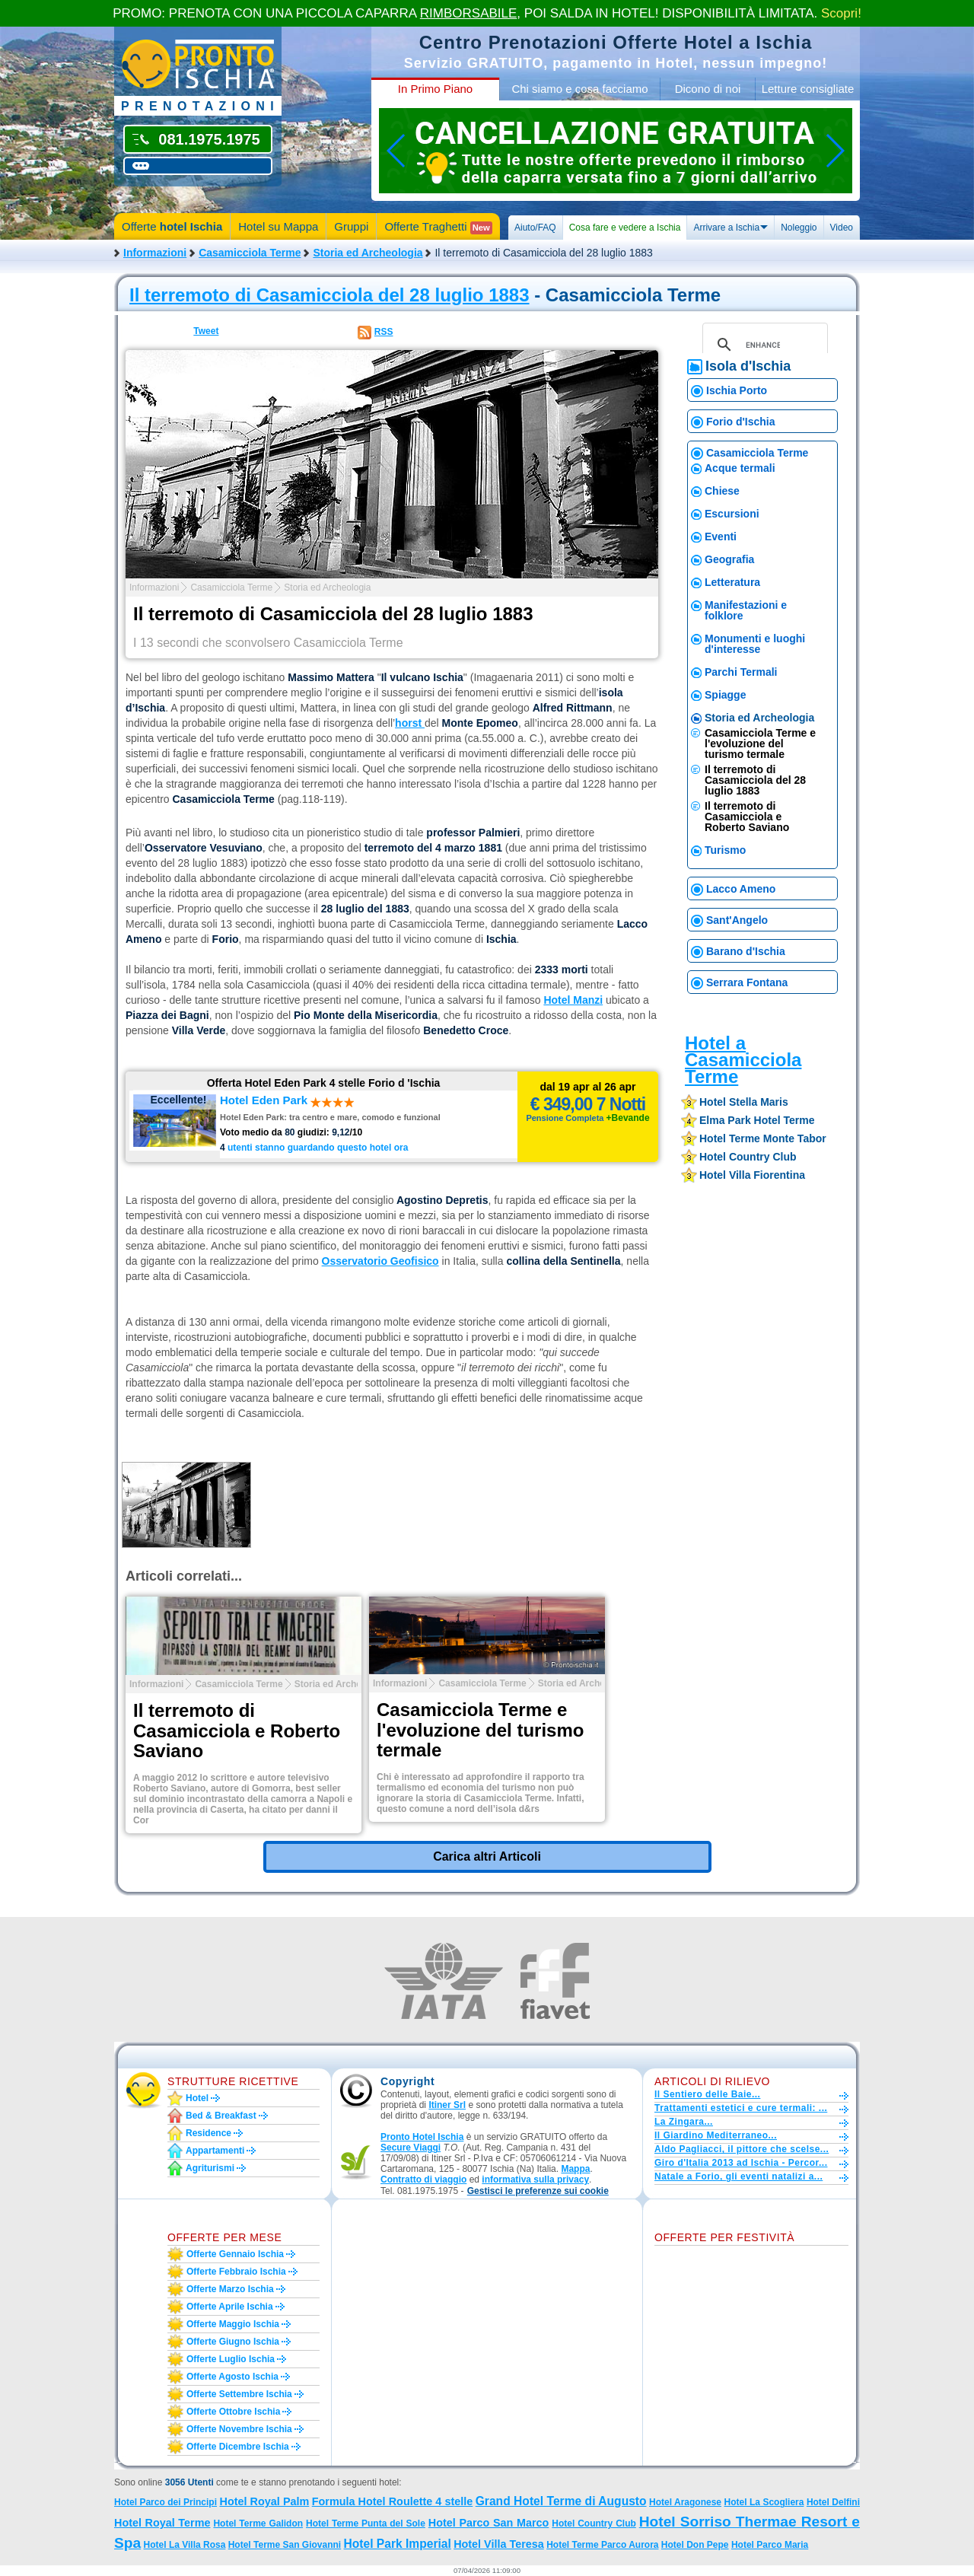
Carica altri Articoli (487, 1856)
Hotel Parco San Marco (488, 2523)
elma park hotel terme (756, 1120)
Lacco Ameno (740, 889)
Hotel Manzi (573, 1000)
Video (841, 227)
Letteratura (732, 582)
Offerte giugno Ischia (232, 2341)
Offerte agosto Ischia (232, 2376)
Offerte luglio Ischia (230, 2359)
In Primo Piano (435, 88)
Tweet (205, 331)
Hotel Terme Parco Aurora (602, 2544)
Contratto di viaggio (423, 2179)
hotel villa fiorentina (752, 1175)
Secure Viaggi (410, 2147)
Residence (208, 2133)
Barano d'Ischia (745, 951)
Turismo (725, 850)
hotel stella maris (743, 1102)
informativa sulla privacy (535, 2179)
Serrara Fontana (747, 982)
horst (410, 723)
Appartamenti (215, 2150)
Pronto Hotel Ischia (421, 2137)
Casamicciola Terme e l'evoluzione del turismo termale (760, 743)
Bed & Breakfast (221, 2115)
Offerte (172, 226)
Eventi (721, 536)
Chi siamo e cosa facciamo (579, 88)
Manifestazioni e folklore (746, 610)
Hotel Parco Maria (769, 2544)
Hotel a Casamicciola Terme (743, 1060)
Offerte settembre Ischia (239, 2394)
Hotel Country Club (594, 2523)
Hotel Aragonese (685, 2502)
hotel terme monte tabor (762, 1138)
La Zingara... (683, 2121)
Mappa (575, 2169)
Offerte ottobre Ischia (233, 2411)
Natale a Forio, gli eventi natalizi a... (738, 2176)
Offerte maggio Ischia (232, 2324)
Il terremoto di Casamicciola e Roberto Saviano (747, 816)
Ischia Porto (736, 390)
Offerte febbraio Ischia (236, 2271)
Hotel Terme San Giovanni (284, 2544)
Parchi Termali (741, 672)
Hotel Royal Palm (265, 2501)
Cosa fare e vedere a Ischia (625, 227)
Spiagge (725, 695)
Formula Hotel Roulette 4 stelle (392, 2501)
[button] (538, 2191)
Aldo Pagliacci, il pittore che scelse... (741, 2149)
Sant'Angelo (737, 920)
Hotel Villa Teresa (499, 2544)
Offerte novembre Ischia (239, 2429)
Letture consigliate (808, 88)
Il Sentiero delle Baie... (707, 2094)
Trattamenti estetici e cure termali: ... (740, 2108)
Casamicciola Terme (250, 253)
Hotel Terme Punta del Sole (365, 2523)
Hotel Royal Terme (162, 2523)
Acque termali (740, 468)
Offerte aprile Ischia (229, 2306)
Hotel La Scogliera (764, 2502)
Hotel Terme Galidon (258, 2523)
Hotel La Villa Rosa (185, 2544)
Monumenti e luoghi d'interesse (755, 643)
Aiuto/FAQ (535, 227)
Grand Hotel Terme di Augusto (561, 2501)
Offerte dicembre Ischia (237, 2446)
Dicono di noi (708, 88)
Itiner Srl (447, 2105)
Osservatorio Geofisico (380, 1261)
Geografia (729, 559)
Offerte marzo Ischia (230, 2289)
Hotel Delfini (833, 2502)
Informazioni (154, 253)
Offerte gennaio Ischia (235, 2254)
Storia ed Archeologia (367, 253)
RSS (383, 331)
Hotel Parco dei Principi (165, 2502)
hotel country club (748, 1157)
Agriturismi (210, 2168)
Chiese (722, 491)
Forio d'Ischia (740, 422)
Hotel (197, 2098)
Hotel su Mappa (278, 226)
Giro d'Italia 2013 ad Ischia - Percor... (740, 2162)
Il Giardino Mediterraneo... (715, 2135)
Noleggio (798, 227)
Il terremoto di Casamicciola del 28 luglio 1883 (329, 295)
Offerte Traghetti (438, 227)
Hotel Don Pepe (695, 2544)
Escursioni (732, 514)
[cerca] (763, 345)
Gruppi (351, 226)
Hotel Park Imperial (397, 2543)
